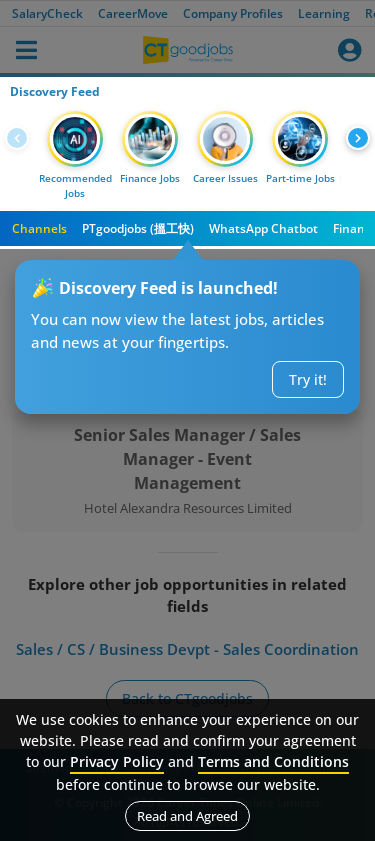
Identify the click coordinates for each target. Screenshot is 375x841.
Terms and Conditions (273, 761)
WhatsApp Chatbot (263, 228)
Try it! (308, 379)
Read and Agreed (187, 816)
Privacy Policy (117, 761)
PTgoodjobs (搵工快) (138, 228)
